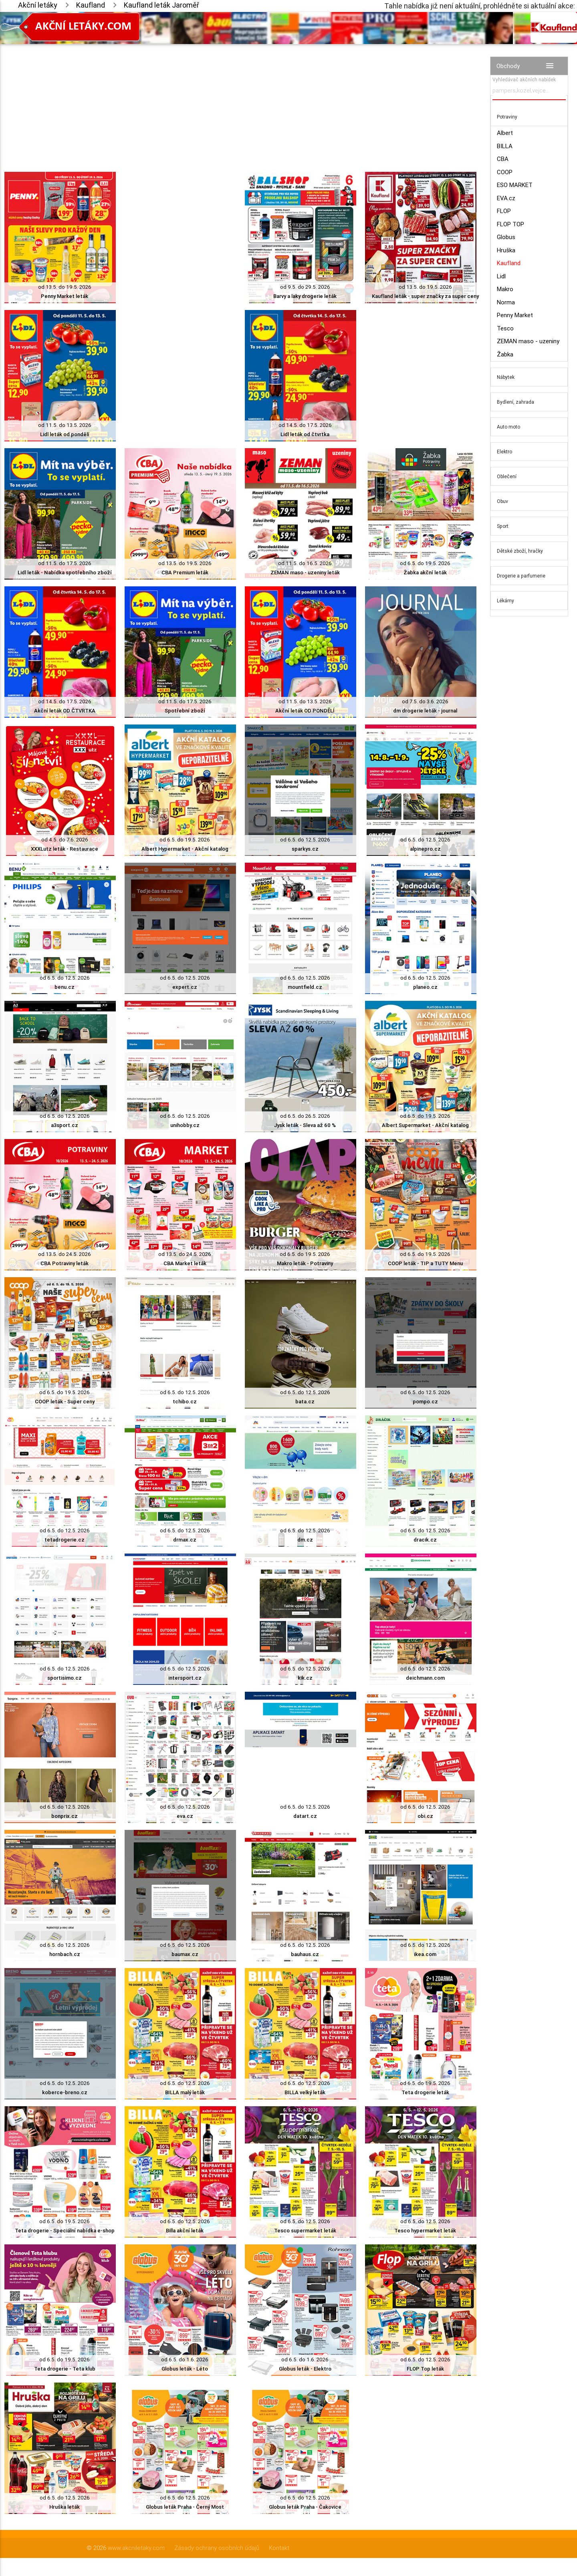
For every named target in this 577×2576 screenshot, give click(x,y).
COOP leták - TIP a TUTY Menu (425, 1263)
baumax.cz (184, 1954)
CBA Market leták (184, 1263)
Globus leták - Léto (184, 2368)
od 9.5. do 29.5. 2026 (305, 287)
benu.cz (64, 987)
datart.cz (305, 1816)
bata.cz (305, 1401)
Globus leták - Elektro (305, 2368)
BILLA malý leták (185, 2092)
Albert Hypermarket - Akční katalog (184, 848)
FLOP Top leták (425, 2368)
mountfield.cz (305, 987)
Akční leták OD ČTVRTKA (64, 710)
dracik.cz (425, 1539)
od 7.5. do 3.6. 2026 (425, 701)
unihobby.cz (185, 1125)
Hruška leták (64, 2507)
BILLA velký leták (304, 2092)
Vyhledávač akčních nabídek (524, 79)
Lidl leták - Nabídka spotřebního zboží (65, 572)
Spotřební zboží (185, 710)
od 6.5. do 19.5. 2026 (425, 563)
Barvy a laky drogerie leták (305, 296)
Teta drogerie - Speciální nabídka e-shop (65, 2230)
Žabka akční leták (425, 572)
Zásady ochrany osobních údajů (216, 2548)
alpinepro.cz (425, 848)
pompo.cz (425, 1401)
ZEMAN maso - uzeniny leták (305, 572)
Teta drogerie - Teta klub (64, 2368)
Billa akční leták (185, 2230)
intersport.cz (185, 1677)
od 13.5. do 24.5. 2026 (64, 1254)
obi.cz (425, 1816)
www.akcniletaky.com (136, 2548)
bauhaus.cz (305, 1954)
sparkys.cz (305, 848)
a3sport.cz (64, 1125)
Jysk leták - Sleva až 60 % (305, 1125)
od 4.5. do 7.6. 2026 (64, 839)
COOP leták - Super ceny (65, 1401)
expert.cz (184, 987)
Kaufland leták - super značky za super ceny (425, 296)
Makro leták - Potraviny (305, 1263)
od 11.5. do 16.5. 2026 (305, 563)
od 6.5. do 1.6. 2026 (184, 2359)
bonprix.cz (64, 1816)
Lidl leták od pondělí (64, 434)
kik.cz (305, 1677)
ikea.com (425, 1954)
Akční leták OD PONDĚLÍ (305, 710)
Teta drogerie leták (425, 2092)
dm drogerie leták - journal (425, 710)
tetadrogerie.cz (64, 1539)
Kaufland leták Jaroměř (161, 5)
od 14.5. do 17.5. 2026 (305, 425)
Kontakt (279, 2548)
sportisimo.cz (64, 1677)
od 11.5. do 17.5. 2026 (64, 563)
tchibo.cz (185, 1401)
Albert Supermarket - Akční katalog (425, 1125)
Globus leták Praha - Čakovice (305, 2507)
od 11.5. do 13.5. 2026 (64, 425)
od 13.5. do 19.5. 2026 (64, 287)
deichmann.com (425, 1677)
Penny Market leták (64, 296)
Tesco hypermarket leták (425, 2230)
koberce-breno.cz (64, 2092)
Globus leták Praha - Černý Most (185, 2507)
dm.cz (305, 1539)
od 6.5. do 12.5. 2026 (305, 839)
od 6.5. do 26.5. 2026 (305, 1116)
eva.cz (185, 1816)
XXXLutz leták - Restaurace (64, 848)
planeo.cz (425, 987)
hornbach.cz (64, 1954)
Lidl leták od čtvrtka (304, 434)
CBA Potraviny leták (64, 1263)
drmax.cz (184, 1539)
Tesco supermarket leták (305, 2230)
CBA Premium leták (184, 572)
